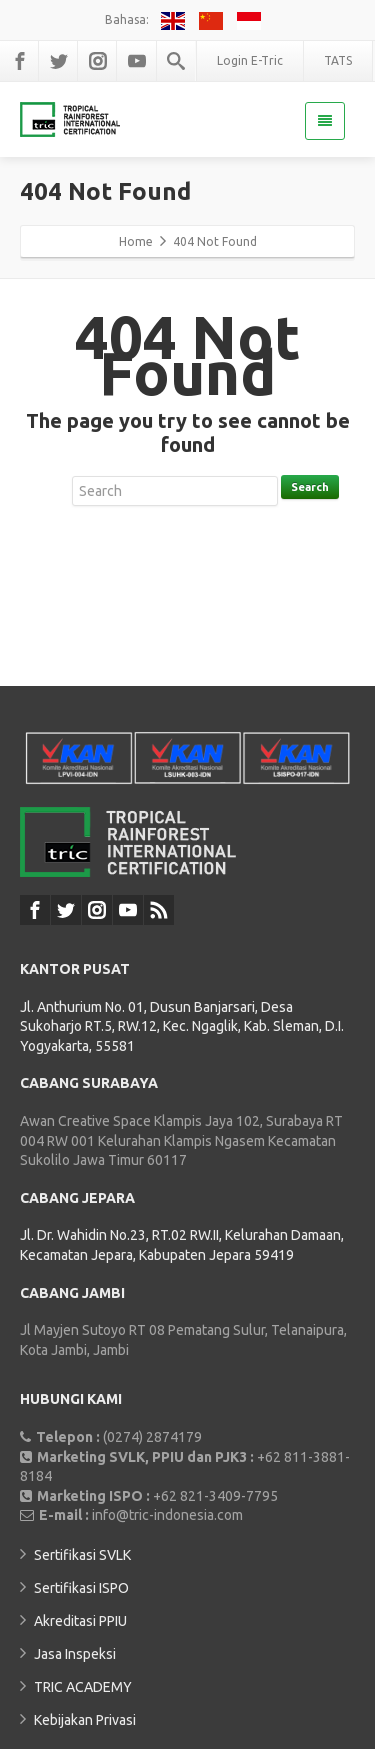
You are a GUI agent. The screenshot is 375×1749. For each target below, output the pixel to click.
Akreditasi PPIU (80, 1621)
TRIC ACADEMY (83, 1687)
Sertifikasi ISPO (81, 1588)
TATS (338, 60)
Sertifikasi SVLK (82, 1555)
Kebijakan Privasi (85, 1720)
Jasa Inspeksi (75, 1654)
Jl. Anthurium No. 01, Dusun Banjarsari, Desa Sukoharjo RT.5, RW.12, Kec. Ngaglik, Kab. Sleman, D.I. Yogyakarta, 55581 (182, 1026)
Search (310, 487)
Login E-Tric (250, 60)
